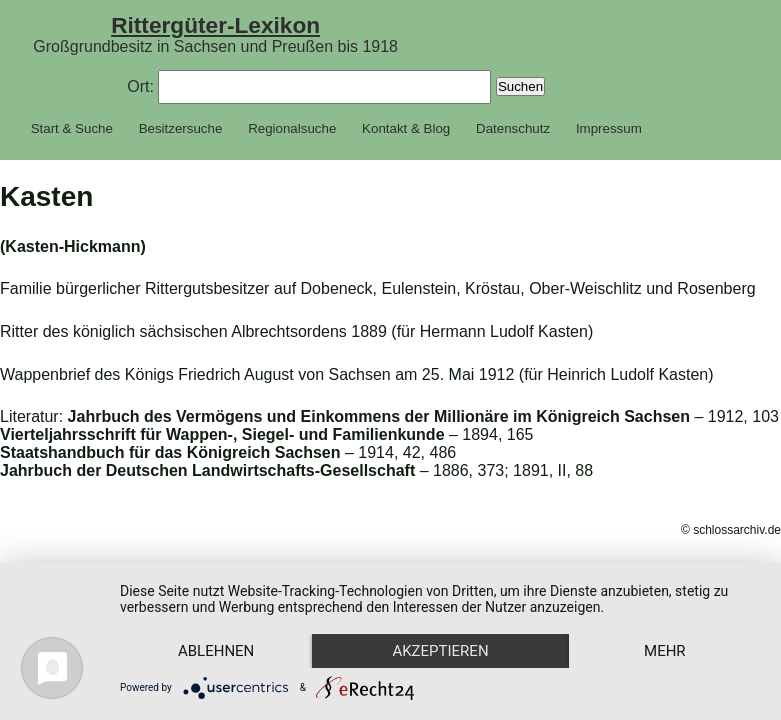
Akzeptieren (440, 651)
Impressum (609, 128)
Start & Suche (72, 128)
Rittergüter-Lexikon (215, 25)
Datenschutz (513, 128)
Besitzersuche (181, 128)
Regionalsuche (292, 128)
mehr (665, 651)
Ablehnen (216, 651)
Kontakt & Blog (406, 128)
